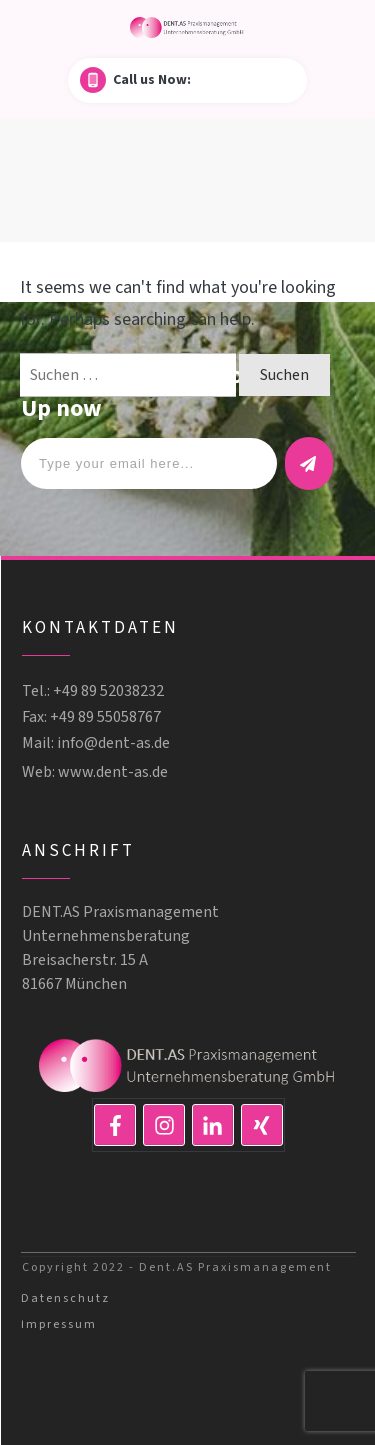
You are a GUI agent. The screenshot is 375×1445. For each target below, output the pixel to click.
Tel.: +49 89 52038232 (93, 691)
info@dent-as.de (113, 743)
